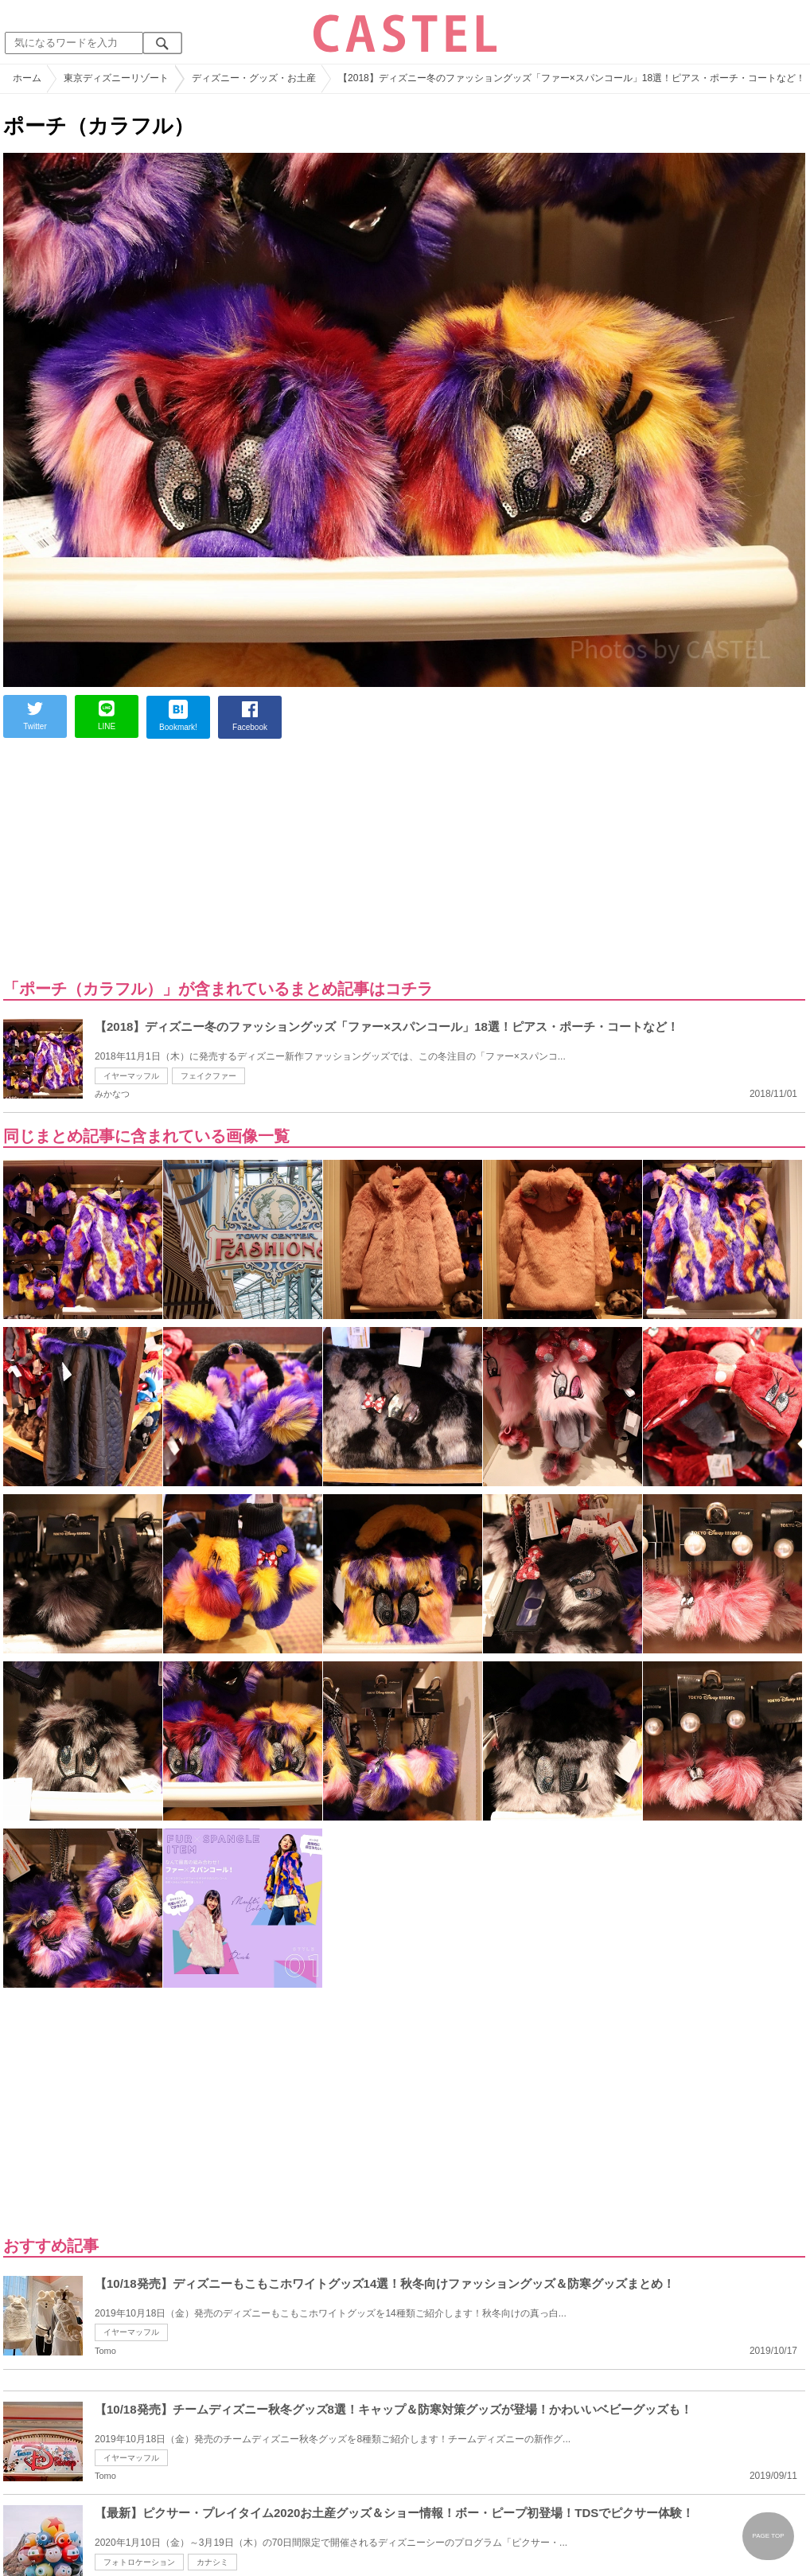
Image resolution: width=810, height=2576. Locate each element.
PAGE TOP (768, 2535)
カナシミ (212, 2562)
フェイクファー (208, 1075)
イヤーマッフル (131, 1075)
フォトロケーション (139, 2562)
